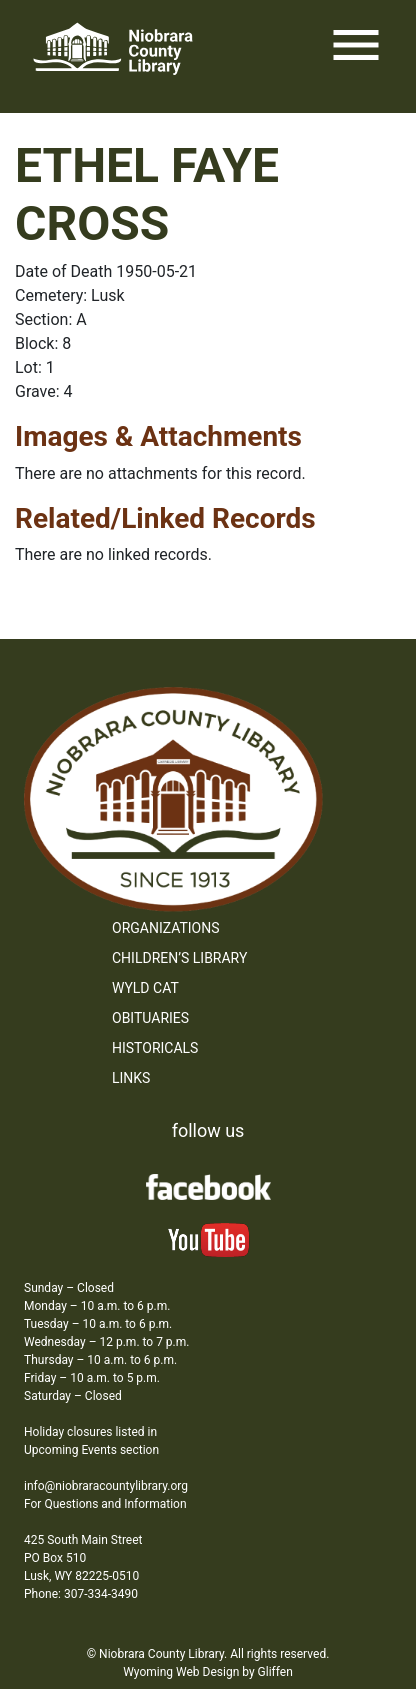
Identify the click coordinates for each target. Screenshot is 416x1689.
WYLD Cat (145, 988)
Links (131, 1078)
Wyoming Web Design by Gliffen (208, 1672)
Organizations (166, 928)
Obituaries (150, 1018)
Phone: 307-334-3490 (81, 1594)
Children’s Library (179, 958)
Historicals (155, 1048)
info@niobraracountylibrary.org (106, 1486)
